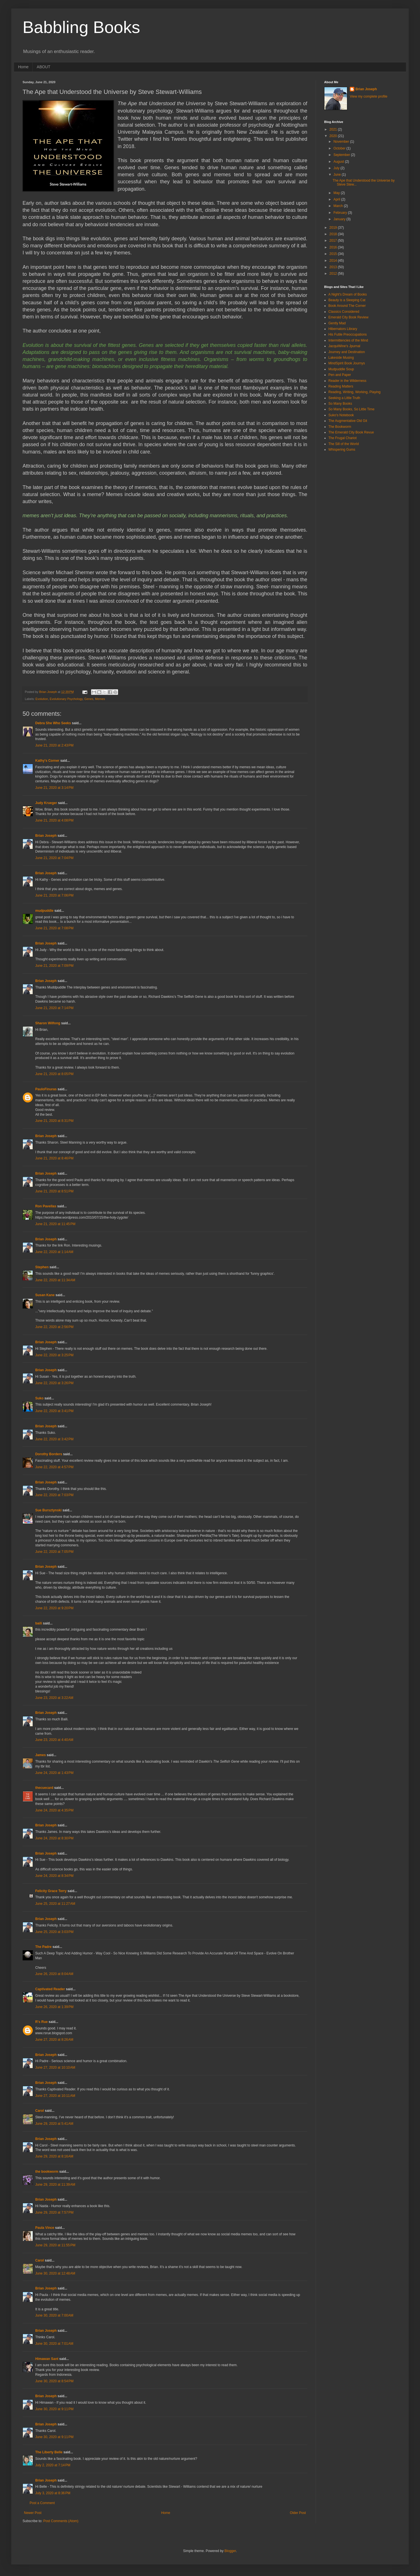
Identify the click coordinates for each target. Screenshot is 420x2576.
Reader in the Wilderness (347, 381)
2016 (334, 247)
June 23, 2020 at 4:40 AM (54, 1740)
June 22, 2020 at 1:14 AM (54, 1252)
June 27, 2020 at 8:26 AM (54, 2040)
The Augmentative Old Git (347, 421)
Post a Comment (42, 2503)
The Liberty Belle (49, 2452)
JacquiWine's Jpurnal (344, 346)
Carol (39, 2111)
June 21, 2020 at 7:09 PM (54, 966)
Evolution (42, 699)
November (341, 142)
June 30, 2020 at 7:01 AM (54, 2344)
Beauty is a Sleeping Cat (346, 300)
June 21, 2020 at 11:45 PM (55, 1224)
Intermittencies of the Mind (348, 340)
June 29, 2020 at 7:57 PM (54, 2212)
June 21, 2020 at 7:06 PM (54, 895)
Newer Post (32, 2513)
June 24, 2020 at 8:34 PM (54, 1876)
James (40, 1755)
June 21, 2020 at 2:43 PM (54, 745)
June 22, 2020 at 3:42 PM (54, 1439)
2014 (334, 261)
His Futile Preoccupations (347, 334)
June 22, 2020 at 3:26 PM (54, 1383)
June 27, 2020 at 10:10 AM (55, 2067)
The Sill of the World (343, 444)
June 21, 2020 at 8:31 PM (54, 1121)
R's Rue (41, 2022)
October (339, 148)
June (337, 175)
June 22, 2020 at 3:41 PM (54, 1411)
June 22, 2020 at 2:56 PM (54, 1327)
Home (23, 67)
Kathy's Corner (47, 761)
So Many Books (340, 404)
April (337, 199)
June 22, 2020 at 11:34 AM (55, 1280)
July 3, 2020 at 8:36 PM (52, 2493)
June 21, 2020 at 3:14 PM (54, 788)
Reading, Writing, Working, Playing (354, 392)
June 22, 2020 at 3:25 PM (54, 1355)
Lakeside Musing (341, 358)
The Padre (43, 1947)
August (339, 162)
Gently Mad (337, 323)
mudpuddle (44, 911)
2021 (334, 129)
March (338, 206)
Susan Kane (45, 1295)
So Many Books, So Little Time (351, 409)
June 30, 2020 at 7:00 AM (54, 2315)
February (340, 213)
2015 (334, 254)
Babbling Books (81, 27)
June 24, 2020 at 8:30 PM (54, 1838)
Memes (100, 699)
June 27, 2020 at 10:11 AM (55, 2096)
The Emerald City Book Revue (351, 432)
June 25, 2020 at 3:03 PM (54, 1932)
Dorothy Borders (48, 1454)
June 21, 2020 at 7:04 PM (54, 858)
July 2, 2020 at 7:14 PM (52, 2465)
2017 (334, 241)
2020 (334, 136)
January (339, 219)
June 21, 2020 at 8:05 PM (54, 1074)
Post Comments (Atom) (60, 2521)
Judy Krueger (46, 803)
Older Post (298, 2513)
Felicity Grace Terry (51, 1891)
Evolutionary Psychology (66, 699)
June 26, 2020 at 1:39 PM (54, 2007)
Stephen (41, 1267)
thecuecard (44, 1788)
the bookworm (46, 2172)
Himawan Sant (46, 2359)
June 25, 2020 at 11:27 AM (55, 1904)
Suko (39, 1398)
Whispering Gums (341, 450)
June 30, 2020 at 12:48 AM (55, 2273)
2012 (334, 274)
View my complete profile (368, 96)
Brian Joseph (46, 836)
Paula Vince (44, 2228)
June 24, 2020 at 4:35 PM (54, 1810)
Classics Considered (343, 312)
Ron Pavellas (45, 1206)
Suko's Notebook (341, 415)
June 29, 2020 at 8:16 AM (54, 2156)
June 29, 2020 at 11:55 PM (55, 2245)
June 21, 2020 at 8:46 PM (54, 1158)
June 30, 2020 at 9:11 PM (54, 2409)
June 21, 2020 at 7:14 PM (54, 1008)
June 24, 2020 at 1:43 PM (54, 1773)
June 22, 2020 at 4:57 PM (54, 1467)
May (337, 193)
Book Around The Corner (347, 306)
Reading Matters (340, 386)
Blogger (230, 2551)
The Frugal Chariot (342, 438)
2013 (334, 267)
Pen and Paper (339, 375)
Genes (88, 699)
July (337, 168)
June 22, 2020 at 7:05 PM (54, 1552)
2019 (334, 228)
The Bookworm (339, 427)
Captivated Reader (50, 1989)
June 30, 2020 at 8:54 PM (54, 2381)
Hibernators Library (342, 329)
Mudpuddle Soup (341, 369)
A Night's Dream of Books (347, 294)
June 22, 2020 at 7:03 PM (54, 1495)
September (342, 155)
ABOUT (43, 67)
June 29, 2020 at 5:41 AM (54, 2124)
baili (38, 1623)
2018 (334, 234)
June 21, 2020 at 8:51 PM (54, 1191)
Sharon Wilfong (47, 1023)
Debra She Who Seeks (53, 723)
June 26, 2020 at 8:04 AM (54, 1974)
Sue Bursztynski (48, 1510)
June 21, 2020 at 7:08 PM (54, 928)
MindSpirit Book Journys (346, 363)
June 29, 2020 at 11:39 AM (55, 2185)
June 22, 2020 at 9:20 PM (54, 1608)
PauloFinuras (46, 1089)
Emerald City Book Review (348, 317)
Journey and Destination (346, 352)
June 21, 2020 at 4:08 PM (54, 820)
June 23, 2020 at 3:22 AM (54, 1698)
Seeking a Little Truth (344, 398)
